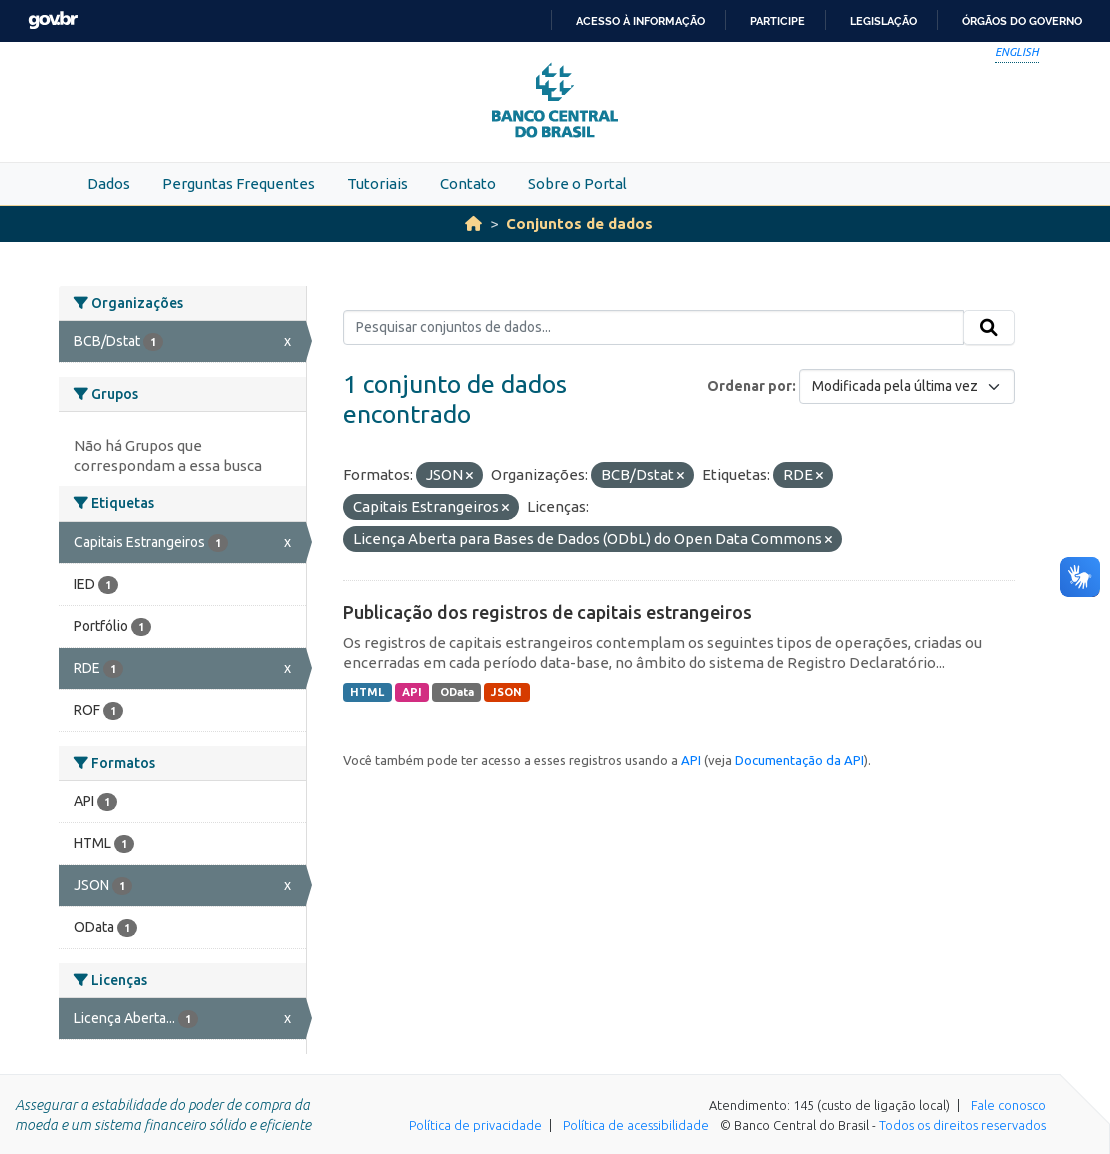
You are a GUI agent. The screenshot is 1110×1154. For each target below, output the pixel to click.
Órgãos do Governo (1022, 21)
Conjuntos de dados (579, 223)
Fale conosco (1008, 1105)
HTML (367, 692)
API (412, 692)
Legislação (883, 21)
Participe (777, 21)
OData (457, 692)
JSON (506, 692)
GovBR (53, 20)
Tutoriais (377, 183)
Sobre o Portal (577, 183)
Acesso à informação (640, 21)
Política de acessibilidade (636, 1125)
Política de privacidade (475, 1125)
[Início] (473, 223)
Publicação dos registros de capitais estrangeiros (547, 612)
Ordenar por (749, 386)
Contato (468, 183)
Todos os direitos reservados (962, 1125)
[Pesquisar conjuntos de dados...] (653, 328)
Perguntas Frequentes (238, 183)
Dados (108, 183)
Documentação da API (799, 760)
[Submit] (989, 328)
